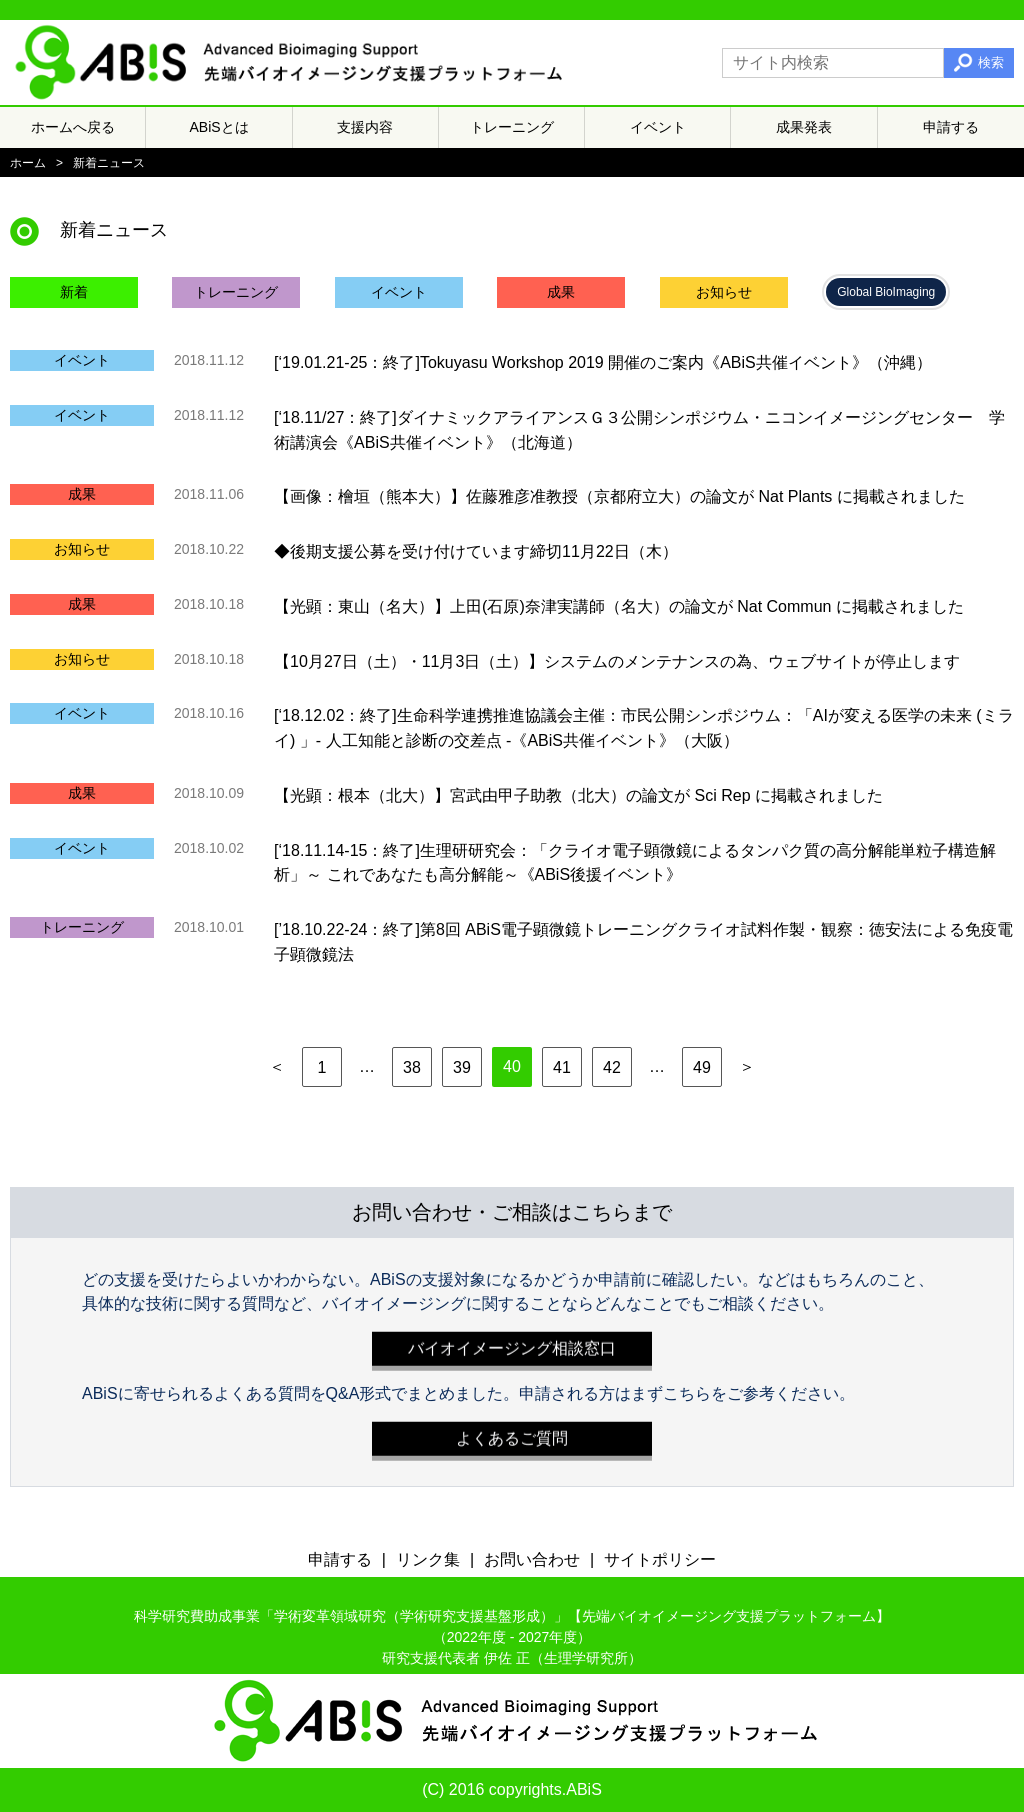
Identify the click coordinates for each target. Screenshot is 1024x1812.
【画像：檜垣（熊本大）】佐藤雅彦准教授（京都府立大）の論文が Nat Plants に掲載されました (619, 496)
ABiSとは (219, 127)
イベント (658, 127)
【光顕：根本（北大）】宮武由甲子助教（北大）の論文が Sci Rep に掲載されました (578, 795)
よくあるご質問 (512, 1433)
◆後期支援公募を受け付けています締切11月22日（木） (476, 551)
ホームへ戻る (73, 127)
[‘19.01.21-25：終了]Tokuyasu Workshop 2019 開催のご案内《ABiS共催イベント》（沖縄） (603, 362)
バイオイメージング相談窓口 (512, 1343)
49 (702, 1067)
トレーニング (512, 127)
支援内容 (365, 127)
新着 (74, 292)
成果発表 (804, 127)
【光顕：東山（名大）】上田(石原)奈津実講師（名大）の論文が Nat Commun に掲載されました (619, 606)
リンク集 (428, 1559)
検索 (991, 62)
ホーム (28, 163)
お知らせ (724, 292)
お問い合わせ (532, 1559)
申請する (951, 127)
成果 (561, 292)
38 (412, 1067)
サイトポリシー (660, 1559)
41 (562, 1067)
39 (462, 1067)
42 (612, 1067)
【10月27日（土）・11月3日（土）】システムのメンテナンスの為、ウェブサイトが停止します (617, 660)
